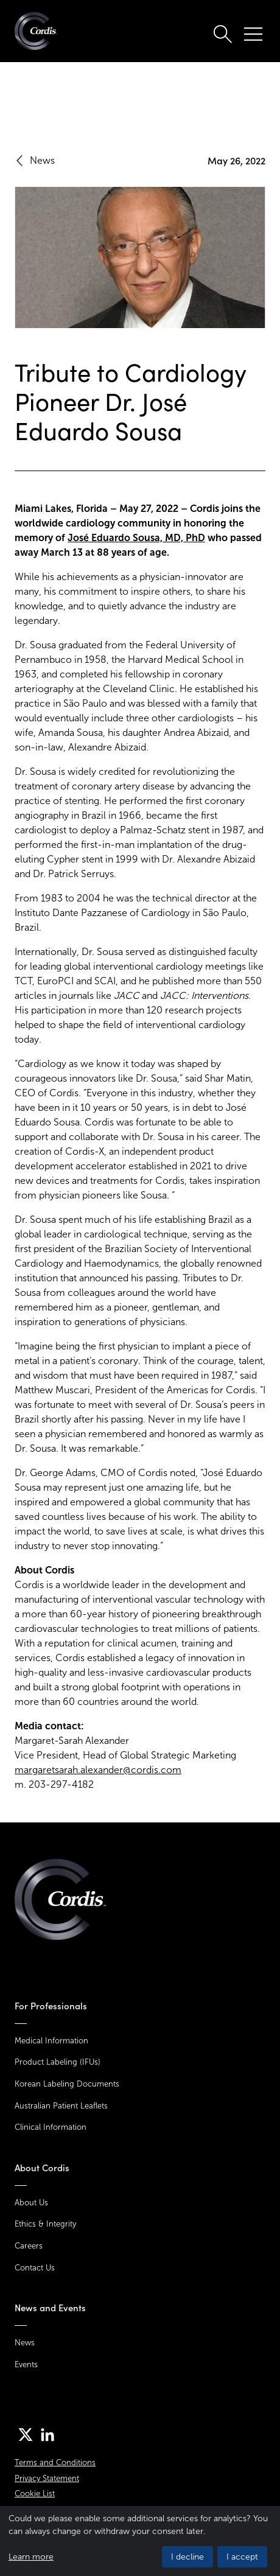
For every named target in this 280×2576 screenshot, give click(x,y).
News (25, 2342)
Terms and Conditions (55, 2462)
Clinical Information (50, 2127)
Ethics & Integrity (45, 2223)
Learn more (31, 2557)
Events (26, 2364)
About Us (31, 2202)
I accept (242, 2557)
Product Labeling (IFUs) (57, 2062)
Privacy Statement (47, 2478)
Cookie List (35, 2493)
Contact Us (35, 2267)
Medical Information (51, 2040)
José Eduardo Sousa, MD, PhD (136, 538)
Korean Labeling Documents (67, 2083)
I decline (187, 2557)
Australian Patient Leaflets (61, 2105)
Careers (29, 2245)
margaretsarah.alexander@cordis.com (98, 1770)
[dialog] (140, 2541)
